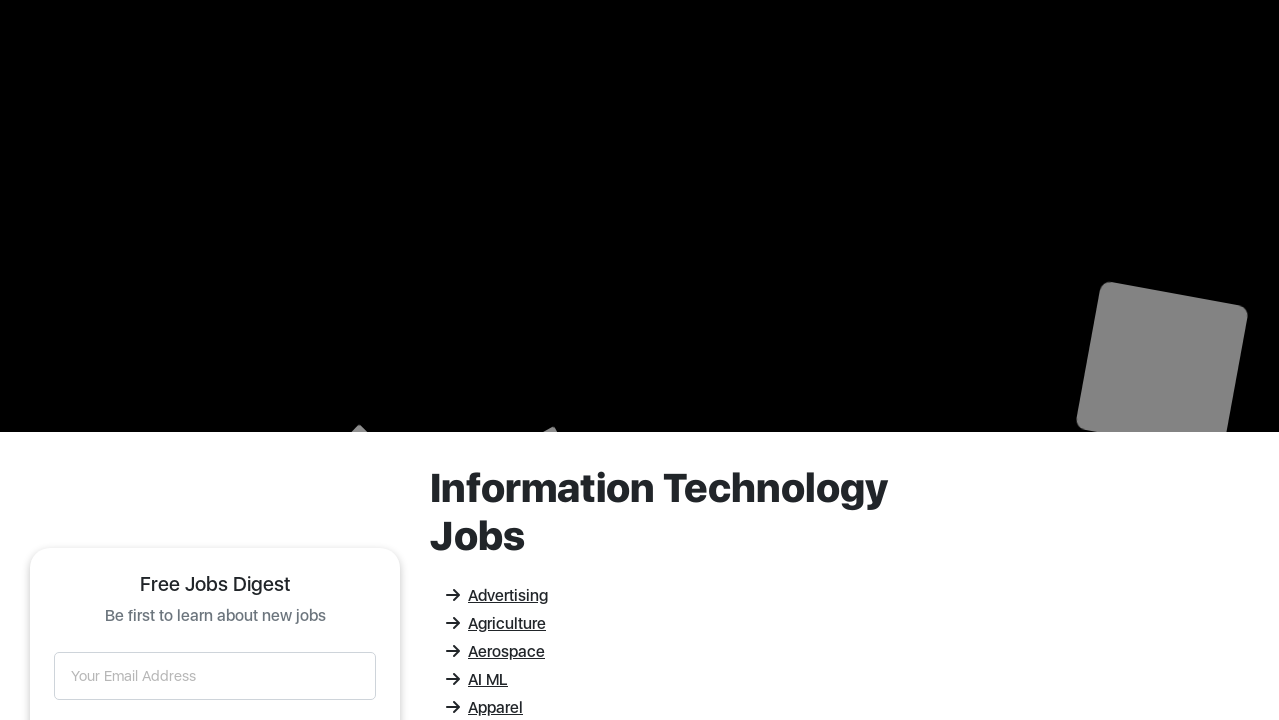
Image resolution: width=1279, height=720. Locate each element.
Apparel (484, 707)
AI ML (477, 679)
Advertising (497, 595)
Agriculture (496, 623)
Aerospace (495, 651)
